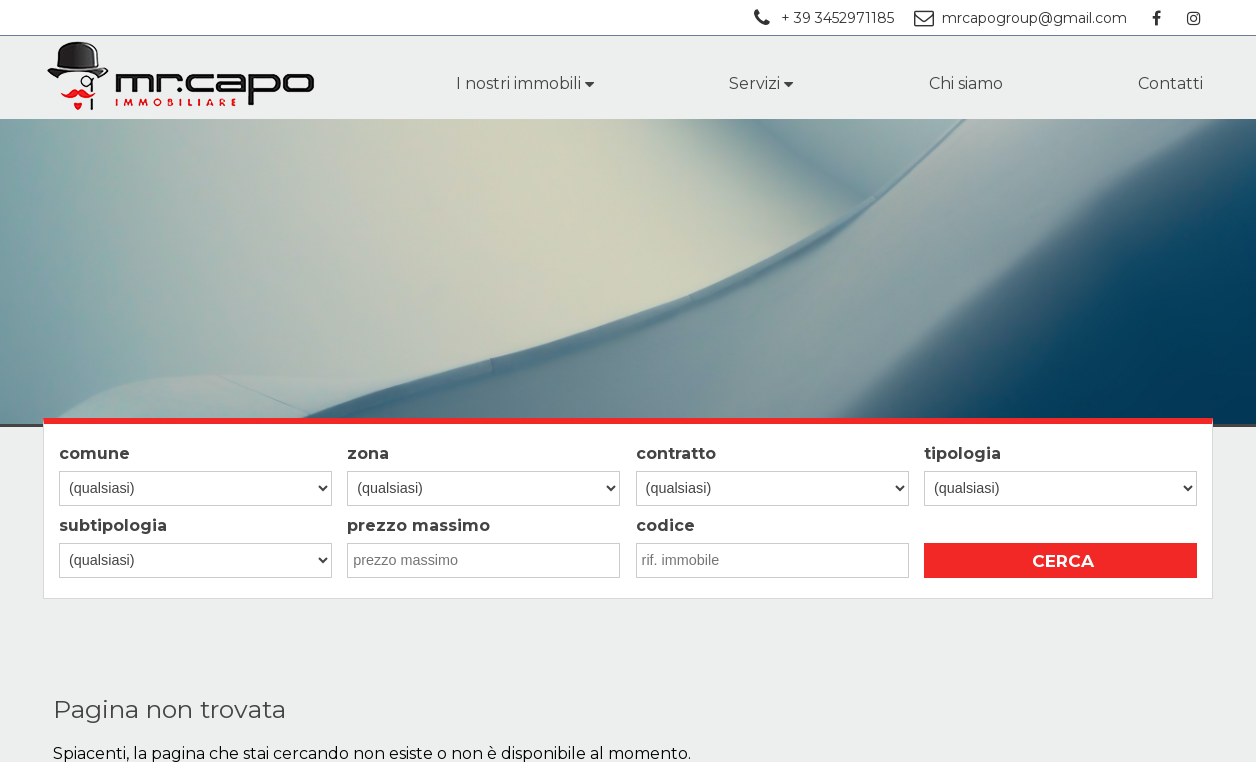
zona (368, 453)
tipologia (962, 453)
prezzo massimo (418, 525)
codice (665, 525)
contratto (676, 453)
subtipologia (113, 525)
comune (94, 453)
